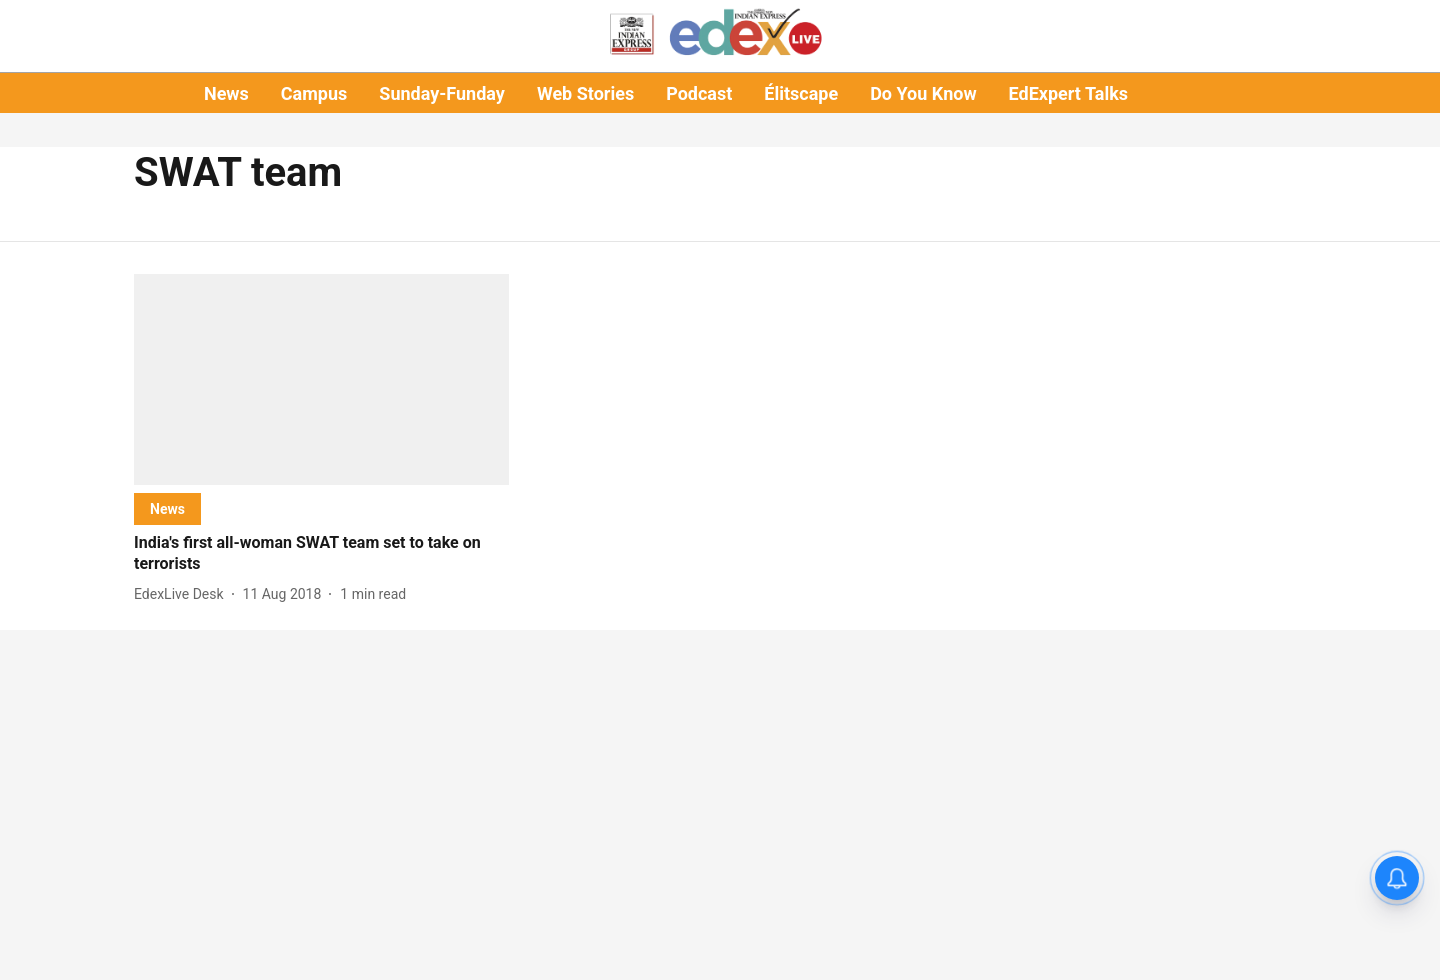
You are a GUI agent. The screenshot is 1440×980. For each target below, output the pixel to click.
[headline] (321, 554)
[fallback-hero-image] (321, 379)
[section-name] (167, 508)
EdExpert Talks (1068, 93)
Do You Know (923, 93)
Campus (314, 93)
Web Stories (585, 93)
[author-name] (183, 594)
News (226, 93)
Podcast (699, 93)
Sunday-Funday (442, 93)
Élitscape (801, 93)
